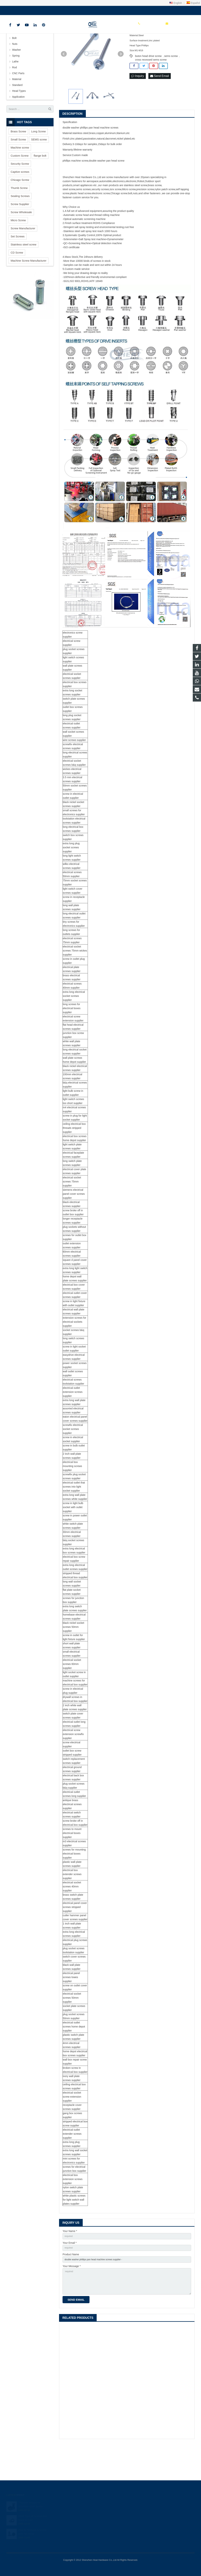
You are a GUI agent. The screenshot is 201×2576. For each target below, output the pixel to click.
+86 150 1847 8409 (20, 9)
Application (18, 124)
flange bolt (40, 183)
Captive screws (20, 199)
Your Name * (70, 2258)
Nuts (14, 71)
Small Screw (18, 167)
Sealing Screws (20, 223)
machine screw (108, 155)
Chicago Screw (20, 207)
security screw (100, 216)
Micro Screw (18, 247)
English (175, 2)
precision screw (145, 216)
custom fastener (72, 208)
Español (193, 2)
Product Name (71, 2283)
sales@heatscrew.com (50, 9)
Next (121, 81)
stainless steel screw (135, 212)
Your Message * (72, 2296)
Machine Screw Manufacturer (28, 288)
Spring (15, 83)
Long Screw (38, 158)
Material (16, 106)
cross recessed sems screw (151, 87)
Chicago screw (119, 220)
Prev (64, 81)
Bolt (14, 65)
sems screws (83, 216)
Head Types (19, 118)
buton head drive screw (148, 83)
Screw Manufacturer (23, 255)
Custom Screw (20, 183)
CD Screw (17, 280)
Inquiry (137, 103)
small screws (70, 837)
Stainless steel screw (23, 272)
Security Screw (20, 191)
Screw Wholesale (21, 239)
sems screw (171, 83)
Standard (17, 112)
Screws (16, 59)
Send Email (159, 103)
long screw (69, 957)
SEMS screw (39, 167)
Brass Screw (18, 158)
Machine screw (20, 175)
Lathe (15, 89)
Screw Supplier (20, 231)
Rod (14, 94)
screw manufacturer (117, 204)
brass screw (155, 212)
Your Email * (70, 2271)
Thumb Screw (19, 215)
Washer (16, 77)
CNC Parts (18, 100)
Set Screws (18, 263)
